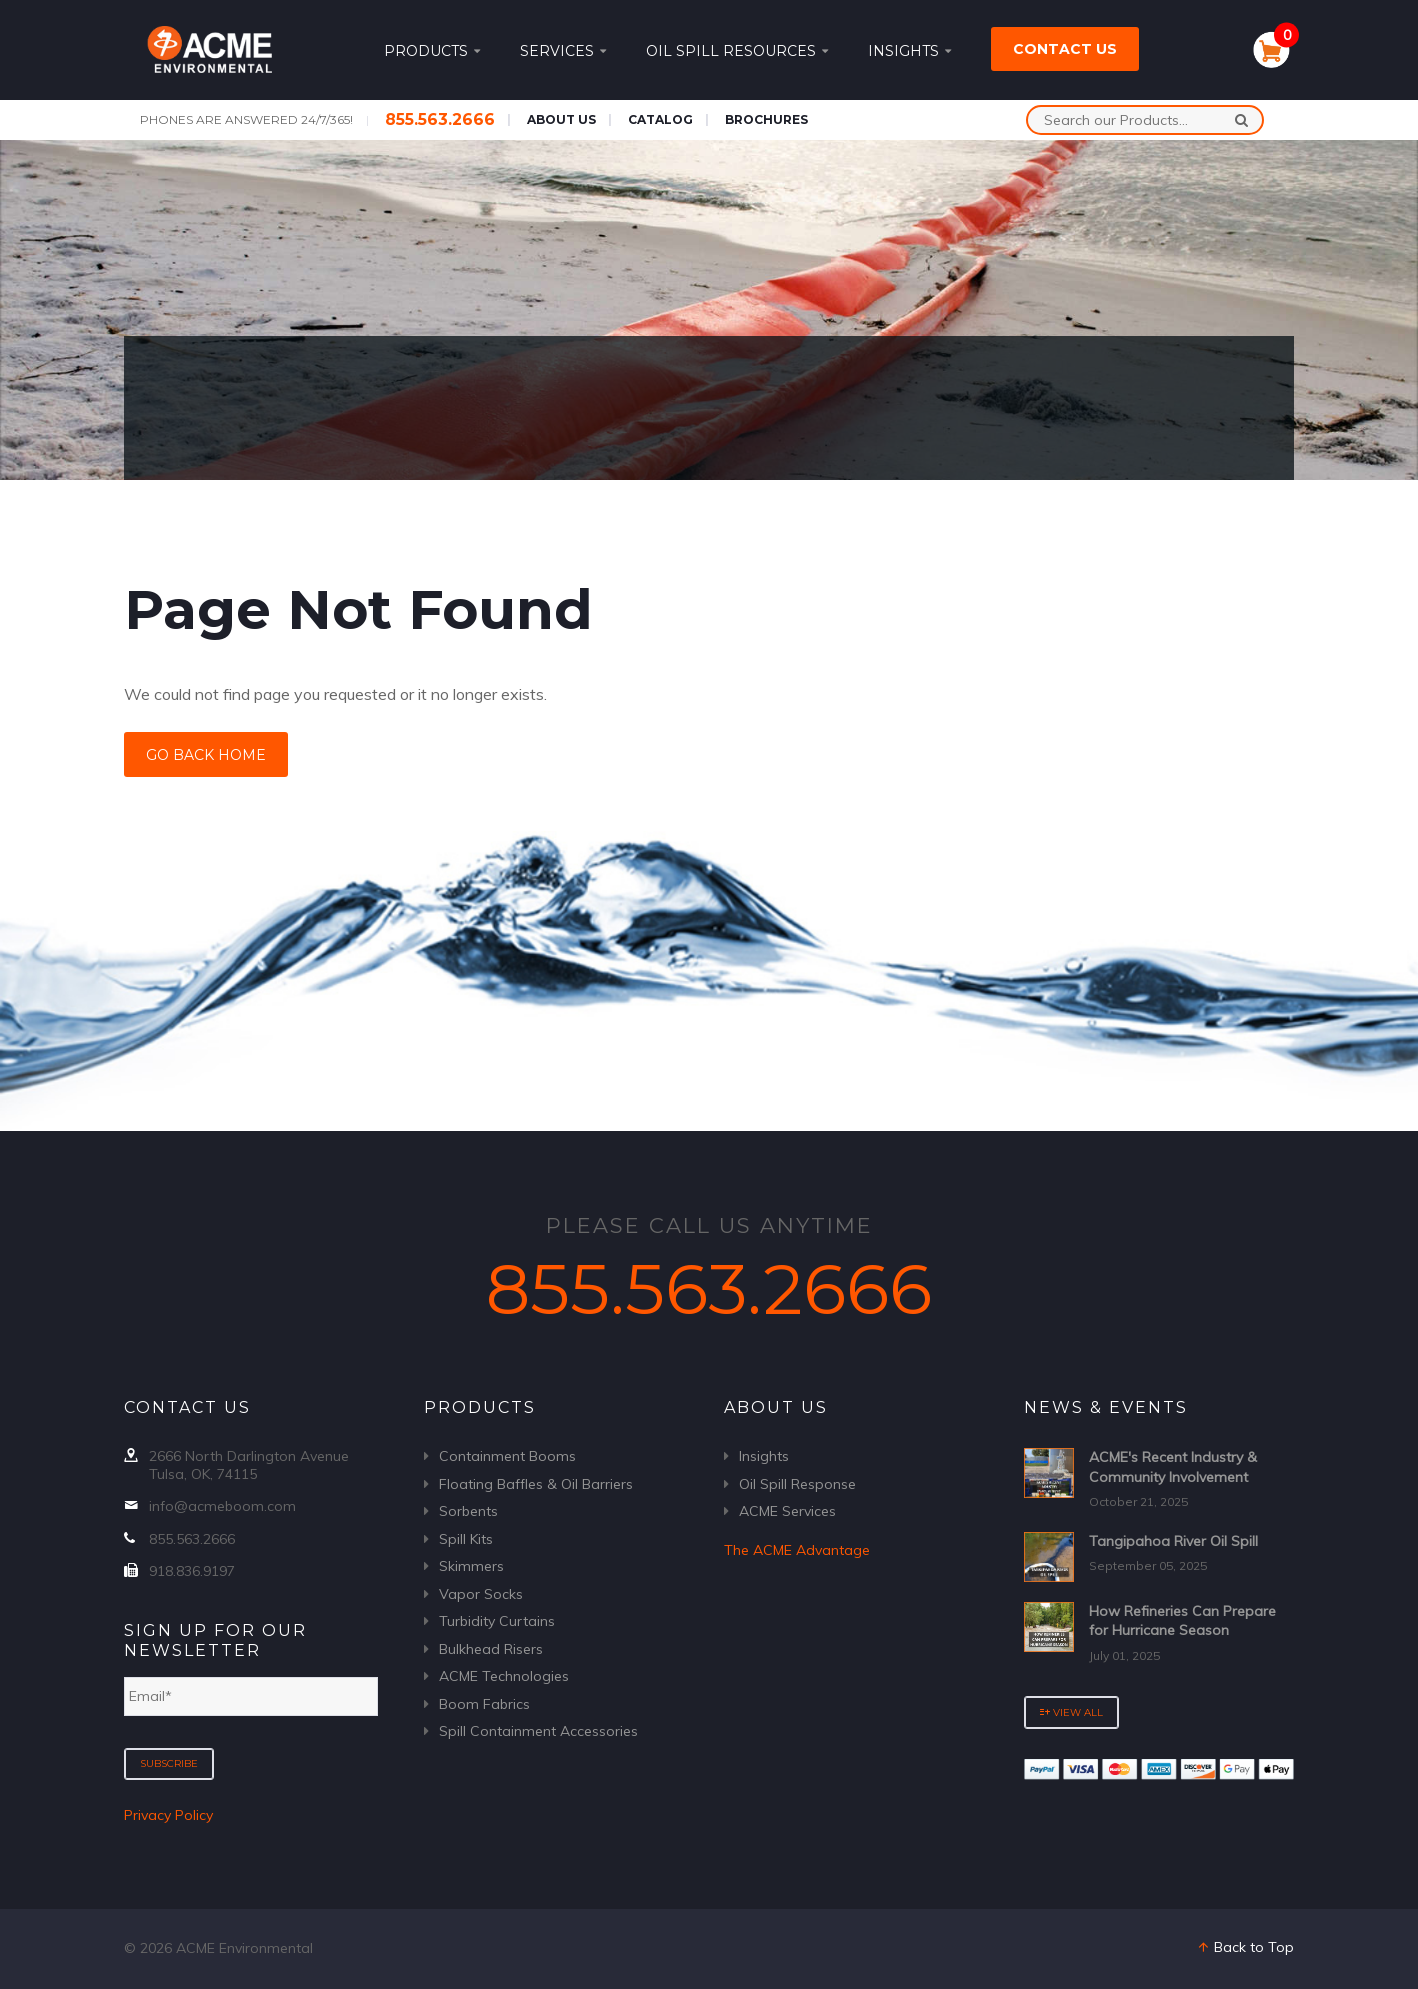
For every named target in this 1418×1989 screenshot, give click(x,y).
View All (1071, 1712)
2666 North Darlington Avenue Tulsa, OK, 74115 (249, 1465)
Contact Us (1065, 49)
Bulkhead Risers (491, 1649)
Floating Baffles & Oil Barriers (536, 1484)
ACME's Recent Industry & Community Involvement (1173, 1467)
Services (563, 51)
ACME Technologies (504, 1676)
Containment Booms (507, 1456)
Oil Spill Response (797, 1484)
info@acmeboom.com (222, 1506)
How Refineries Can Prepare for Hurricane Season (1182, 1621)
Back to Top (1245, 1947)
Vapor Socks (481, 1594)
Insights (909, 51)
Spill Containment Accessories (538, 1731)
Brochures (766, 119)
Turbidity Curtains (497, 1621)
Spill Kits (466, 1539)
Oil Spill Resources (737, 51)
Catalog (660, 119)
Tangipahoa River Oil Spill (1173, 1541)
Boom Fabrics (484, 1704)
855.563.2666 (440, 119)
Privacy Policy (168, 1815)
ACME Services (787, 1511)
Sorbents (468, 1511)
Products (432, 51)
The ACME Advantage (797, 1550)
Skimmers (471, 1566)
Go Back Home (206, 755)
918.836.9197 (192, 1571)
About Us (561, 119)
